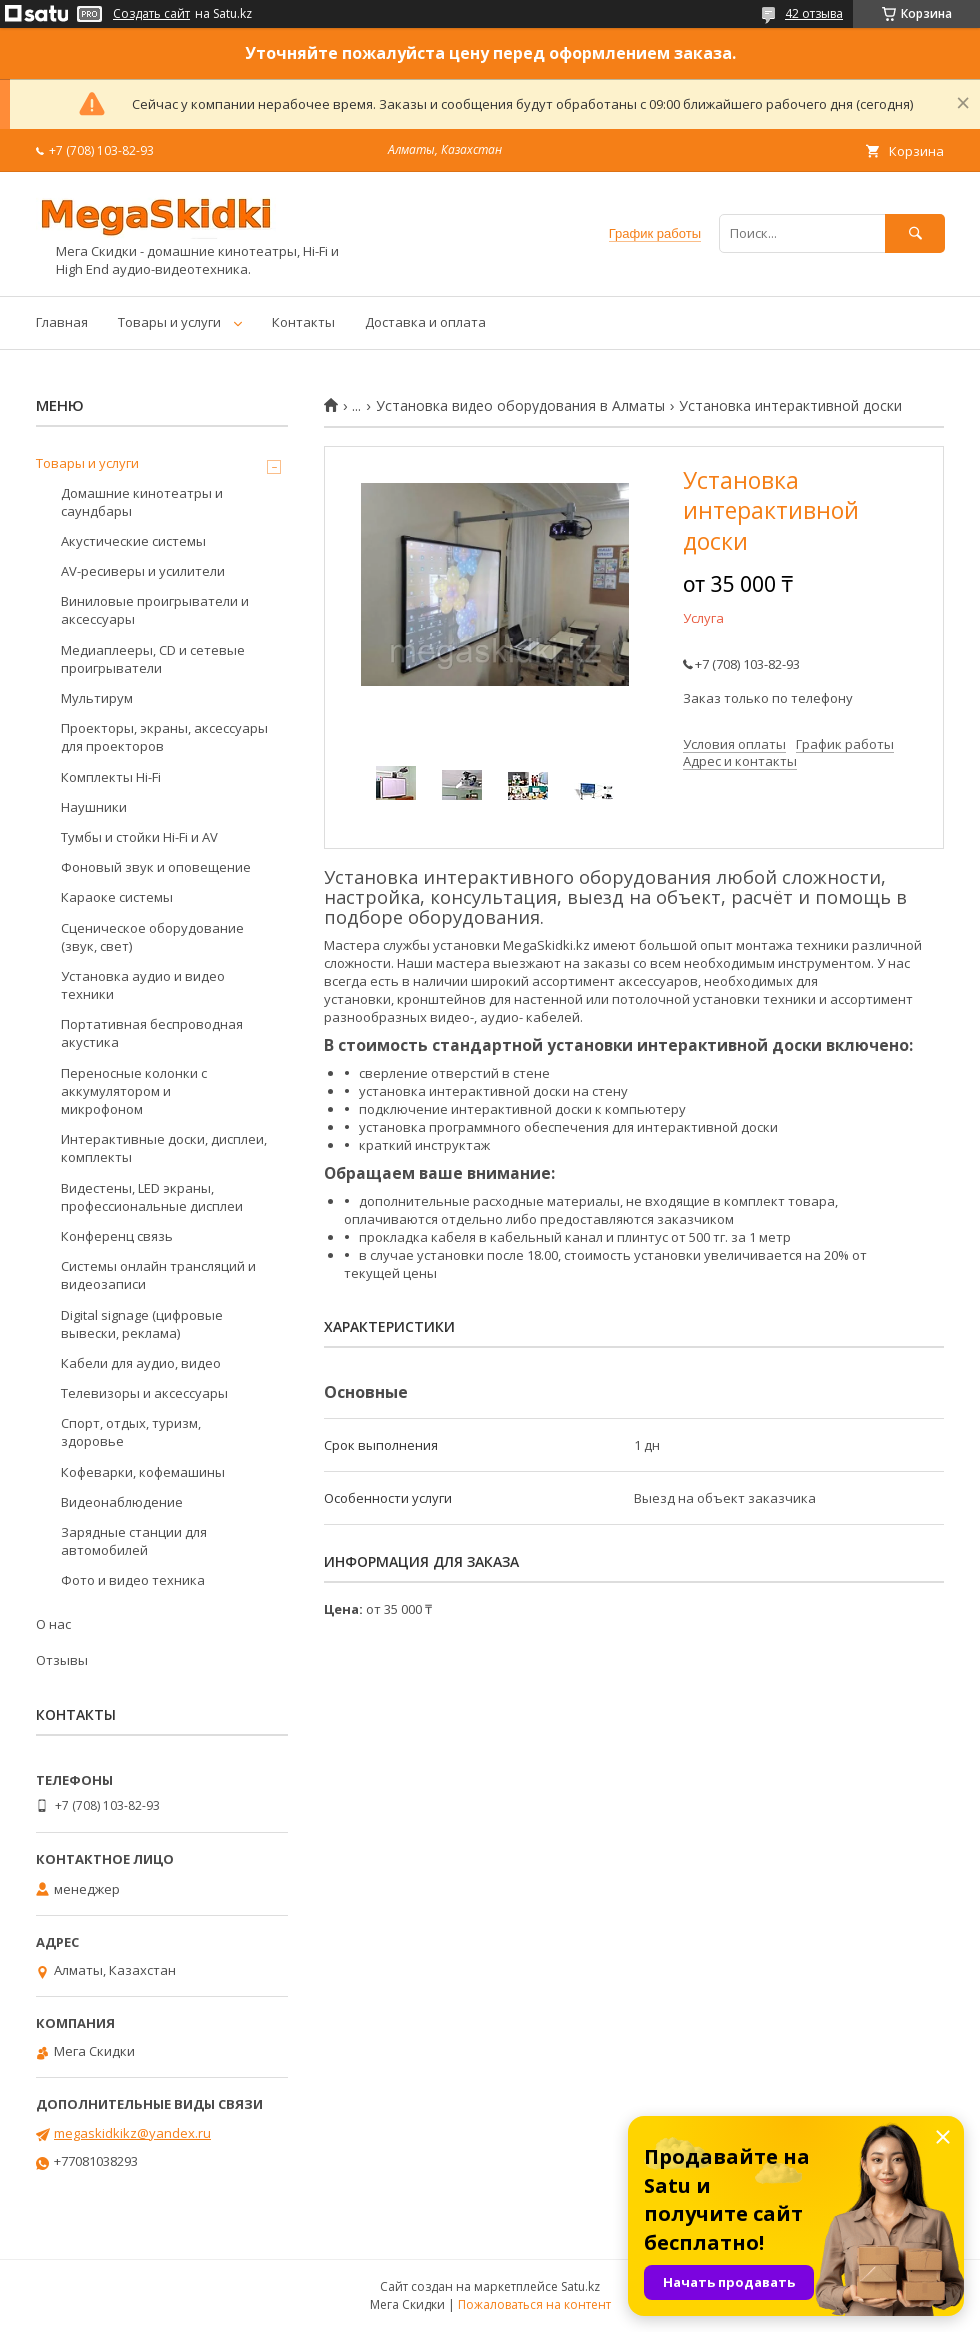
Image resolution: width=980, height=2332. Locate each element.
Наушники (94, 807)
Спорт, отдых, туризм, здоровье (131, 1432)
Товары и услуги (169, 322)
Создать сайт (151, 14)
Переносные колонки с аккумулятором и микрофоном (134, 1091)
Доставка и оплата (425, 322)
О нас (53, 1624)
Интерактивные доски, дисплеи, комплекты (164, 1148)
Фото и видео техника (133, 1580)
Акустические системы (133, 541)
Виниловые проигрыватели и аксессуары (155, 610)
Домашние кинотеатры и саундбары (142, 502)
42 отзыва (814, 13)
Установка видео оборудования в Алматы (520, 406)
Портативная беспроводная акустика (152, 1033)
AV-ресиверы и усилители (143, 571)
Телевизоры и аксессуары (144, 1393)
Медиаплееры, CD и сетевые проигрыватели (153, 659)
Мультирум (97, 698)
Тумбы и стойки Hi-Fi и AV (139, 837)
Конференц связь (117, 1236)
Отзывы (62, 1660)
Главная (62, 322)
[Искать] (915, 233)
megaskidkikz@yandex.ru (132, 2133)
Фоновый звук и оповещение (156, 867)
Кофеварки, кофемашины (143, 1472)
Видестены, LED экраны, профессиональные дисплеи (152, 1197)
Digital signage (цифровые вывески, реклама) (142, 1324)
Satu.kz (580, 2286)
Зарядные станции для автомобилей (134, 1541)
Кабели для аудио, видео (141, 1363)
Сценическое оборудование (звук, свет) (152, 937)
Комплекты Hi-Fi (111, 777)
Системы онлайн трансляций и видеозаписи (158, 1275)
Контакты (303, 322)
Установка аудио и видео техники (143, 985)
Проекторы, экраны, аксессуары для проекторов (164, 737)
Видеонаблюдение (122, 1502)
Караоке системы (117, 897)
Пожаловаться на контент (534, 2304)
